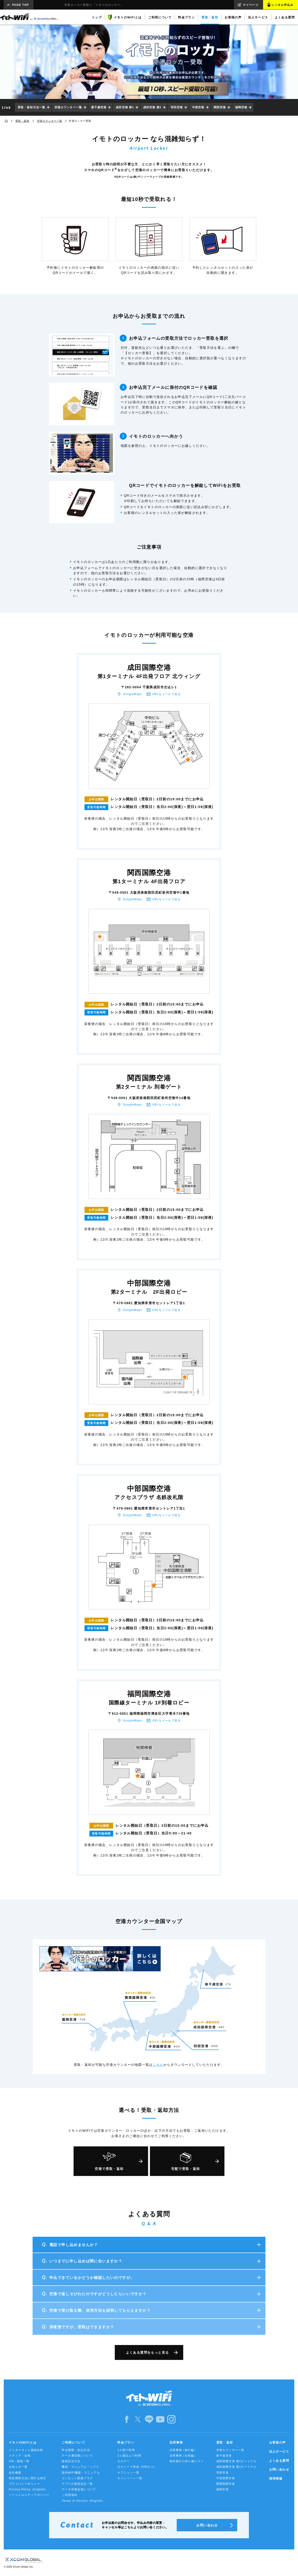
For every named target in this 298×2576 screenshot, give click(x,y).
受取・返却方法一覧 (31, 107)
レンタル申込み (282, 5)
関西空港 (220, 107)
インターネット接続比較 (26, 2450)
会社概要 (15, 2472)
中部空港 (198, 107)
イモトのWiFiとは (23, 2442)
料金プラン (125, 2442)
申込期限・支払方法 (76, 2450)
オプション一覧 (128, 2472)
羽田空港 (177, 107)
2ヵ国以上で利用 (129, 2455)
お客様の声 (277, 2442)
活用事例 (176, 2442)
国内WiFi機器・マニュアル (81, 2472)
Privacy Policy (28, 2489)
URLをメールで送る (166, 694)
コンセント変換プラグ (77, 2478)
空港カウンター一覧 (68, 107)
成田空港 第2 (152, 107)
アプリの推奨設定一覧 (77, 2483)
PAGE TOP (20, 5)
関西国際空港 (225, 2483)
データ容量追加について (79, 2489)
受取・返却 (22, 120)
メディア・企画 (20, 2455)
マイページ (250, 5)
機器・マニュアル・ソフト (80, 2466)
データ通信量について (77, 2455)
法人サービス (279, 2451)
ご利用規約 (69, 2495)
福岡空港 (241, 107)
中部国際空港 (225, 2478)
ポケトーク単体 (137, 2467)
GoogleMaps (132, 694)
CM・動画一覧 (19, 2461)
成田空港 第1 (125, 107)
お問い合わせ (279, 2469)
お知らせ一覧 (18, 2466)
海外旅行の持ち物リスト (186, 2461)
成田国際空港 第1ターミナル (236, 2461)
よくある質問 (279, 2460)
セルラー (123, 2461)
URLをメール (166, 1310)
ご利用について (73, 2442)
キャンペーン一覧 (129, 2478)
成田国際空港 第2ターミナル (236, 2466)
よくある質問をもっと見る (147, 2352)
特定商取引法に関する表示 (27, 2478)
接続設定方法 (71, 2461)
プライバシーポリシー (24, 2483)
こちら (157, 2065)
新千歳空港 (99, 107)
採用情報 (276, 2478)
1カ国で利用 (126, 2450)
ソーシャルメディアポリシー (29, 2495)
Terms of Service (83, 2501)
